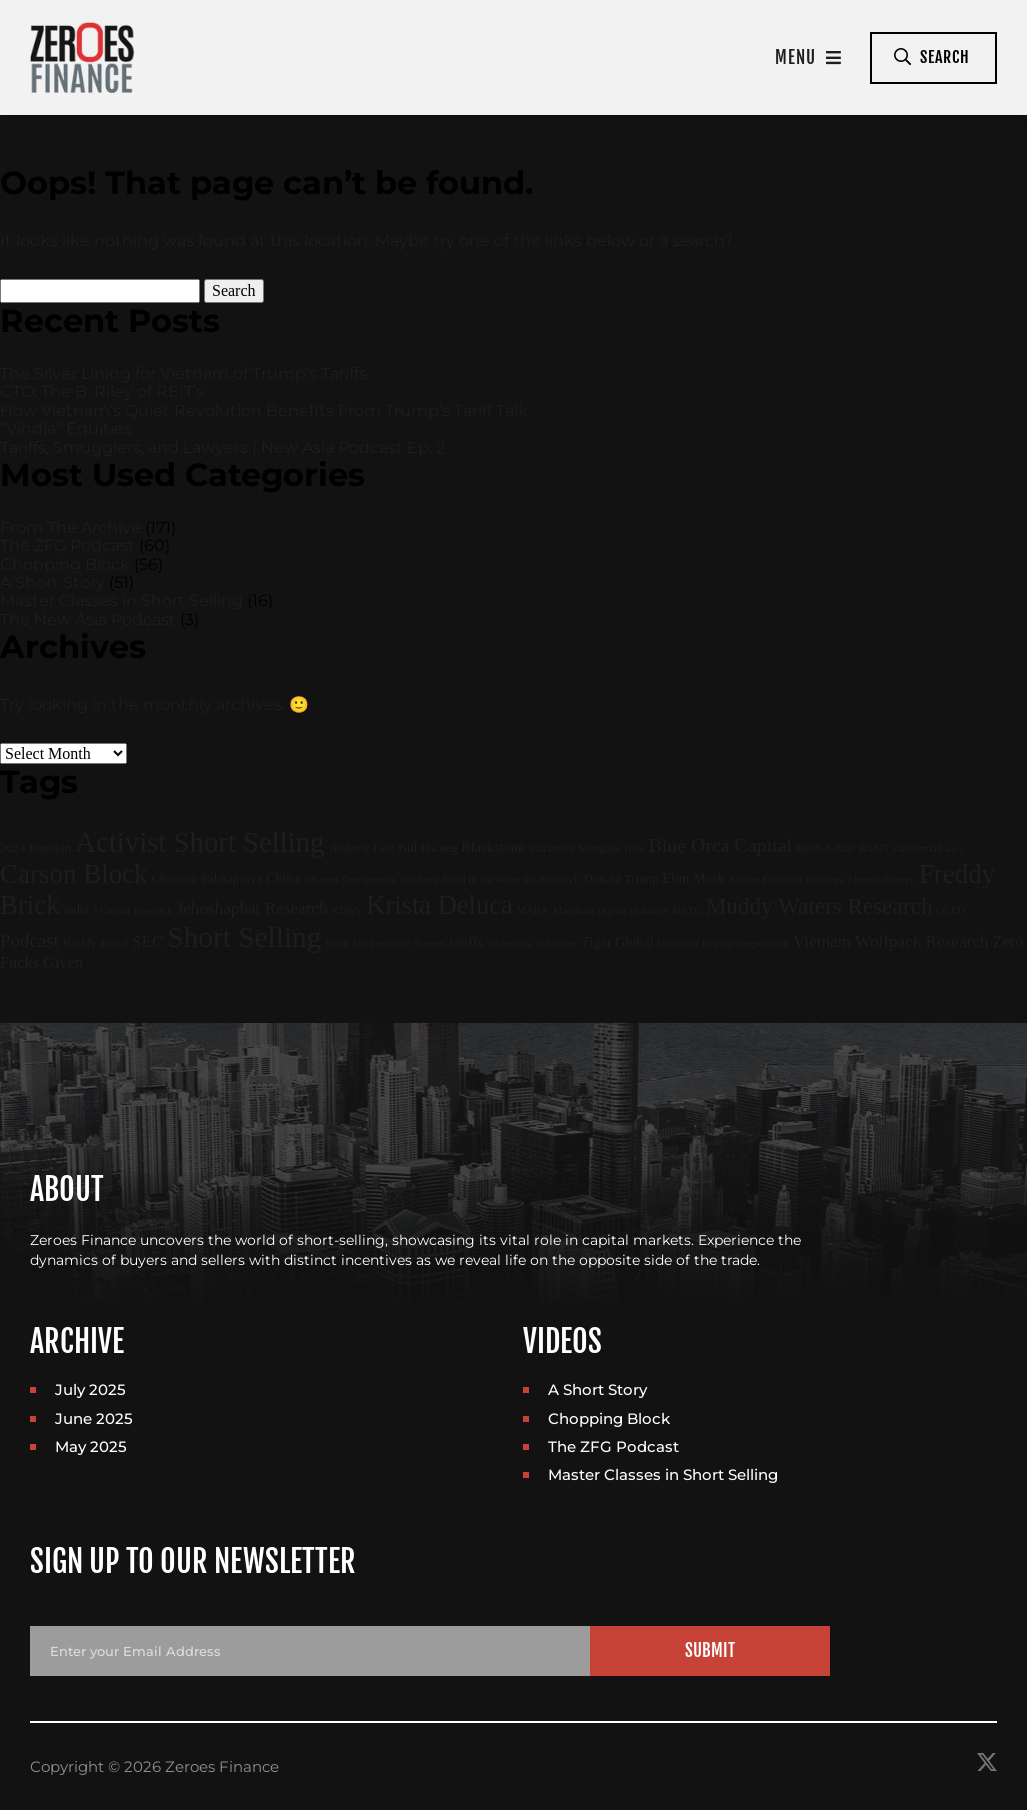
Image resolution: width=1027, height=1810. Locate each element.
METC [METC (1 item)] (687, 910)
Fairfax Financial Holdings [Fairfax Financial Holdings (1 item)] (786, 879)
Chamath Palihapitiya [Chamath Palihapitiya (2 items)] (207, 879)
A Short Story (52, 582)
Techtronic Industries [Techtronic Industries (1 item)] (532, 943)
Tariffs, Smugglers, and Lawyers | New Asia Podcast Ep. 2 (222, 447)
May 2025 (91, 1446)
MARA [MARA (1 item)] (533, 910)
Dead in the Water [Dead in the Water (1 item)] (481, 879)
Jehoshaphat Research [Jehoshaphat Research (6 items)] (252, 908)
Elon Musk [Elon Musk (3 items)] (693, 878)
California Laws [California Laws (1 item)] (927, 848)
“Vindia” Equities (66, 428)
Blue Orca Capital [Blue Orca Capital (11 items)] (721, 845)
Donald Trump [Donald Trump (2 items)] (620, 879)
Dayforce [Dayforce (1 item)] (420, 879)
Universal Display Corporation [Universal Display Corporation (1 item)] (723, 943)
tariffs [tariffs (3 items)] (466, 942)
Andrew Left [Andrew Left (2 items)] (361, 848)
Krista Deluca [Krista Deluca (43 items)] (439, 905)
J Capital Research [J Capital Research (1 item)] (132, 910)
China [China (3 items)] (283, 878)
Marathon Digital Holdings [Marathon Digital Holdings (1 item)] (610, 910)
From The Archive (70, 527)
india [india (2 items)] (77, 910)
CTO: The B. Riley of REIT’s (102, 391)
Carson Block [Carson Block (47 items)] (74, 874)
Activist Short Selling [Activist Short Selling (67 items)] (199, 842)
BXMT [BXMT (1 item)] (874, 848)
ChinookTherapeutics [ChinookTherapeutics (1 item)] (350, 879)
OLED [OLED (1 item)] (951, 910)
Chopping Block (65, 564)
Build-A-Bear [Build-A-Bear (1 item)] (825, 848)
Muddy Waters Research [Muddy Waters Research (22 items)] (819, 906)
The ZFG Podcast (67, 545)
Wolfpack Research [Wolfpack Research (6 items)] (921, 941)
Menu (808, 57)
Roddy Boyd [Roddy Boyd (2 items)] (95, 943)
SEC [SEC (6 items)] (147, 941)
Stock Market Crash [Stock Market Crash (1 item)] (367, 943)
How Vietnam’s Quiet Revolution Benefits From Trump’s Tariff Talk (264, 410)
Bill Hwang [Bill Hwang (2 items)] (427, 848)
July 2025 (90, 1389)
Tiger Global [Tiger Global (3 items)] (617, 942)
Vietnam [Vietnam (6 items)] (822, 941)
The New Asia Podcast (88, 619)
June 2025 (94, 1418)
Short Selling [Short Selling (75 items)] (244, 937)
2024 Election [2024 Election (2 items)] (35, 848)
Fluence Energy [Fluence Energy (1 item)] (881, 879)
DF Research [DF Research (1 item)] (551, 879)
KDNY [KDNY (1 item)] (347, 910)
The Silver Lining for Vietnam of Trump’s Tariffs (183, 373)
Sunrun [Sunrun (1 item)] (430, 943)
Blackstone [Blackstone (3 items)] (492, 847)
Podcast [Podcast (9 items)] (29, 940)
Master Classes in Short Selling (121, 600)
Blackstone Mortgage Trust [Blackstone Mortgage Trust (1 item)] (586, 848)
